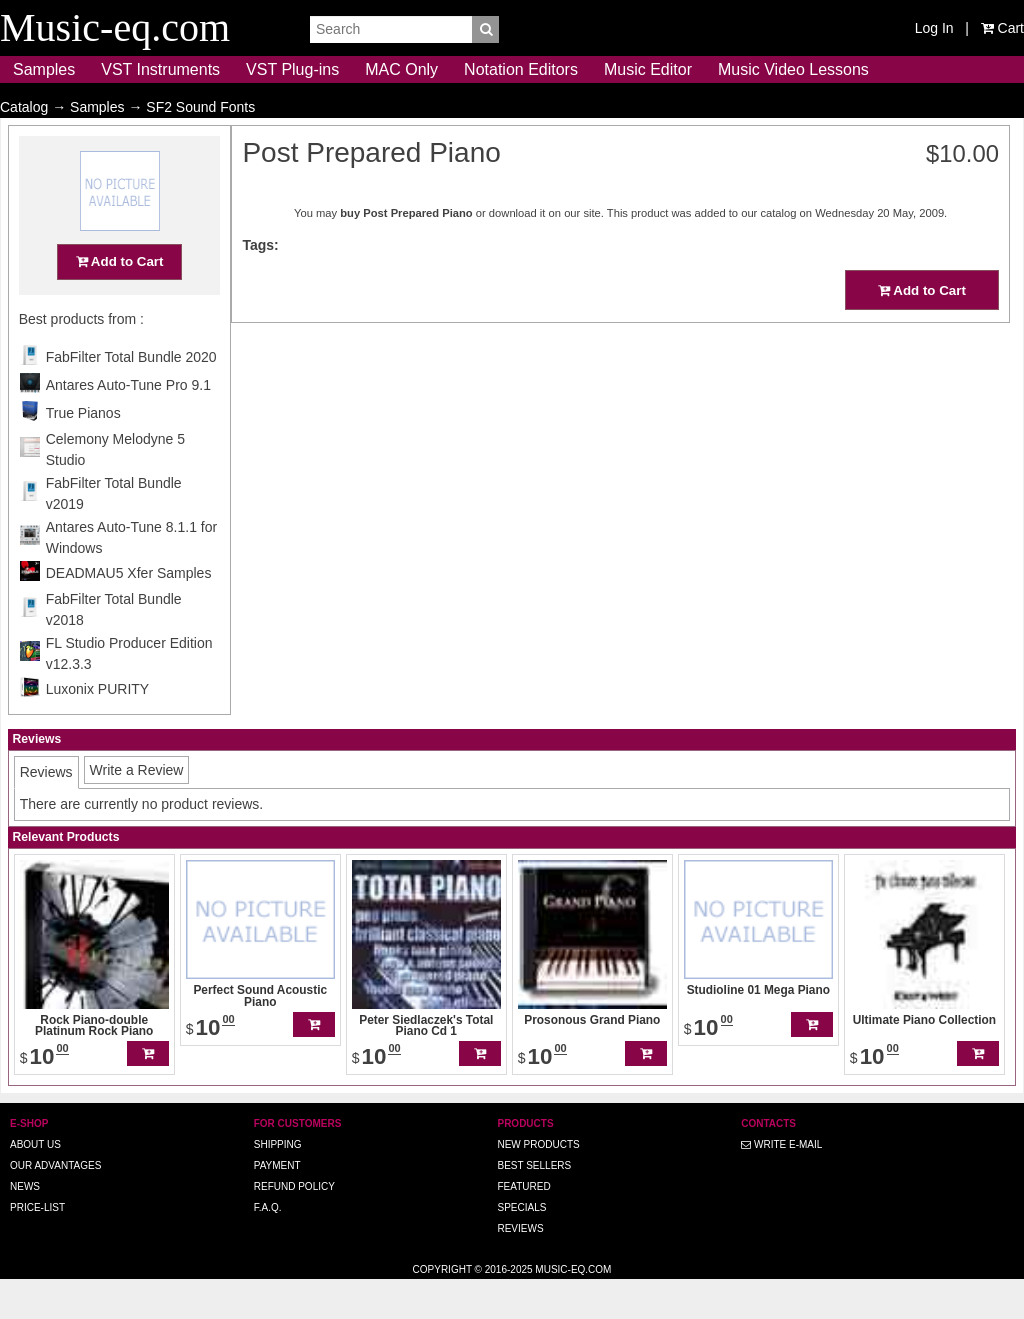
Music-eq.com (573, 1308)
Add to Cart (120, 300)
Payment (277, 1204)
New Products (538, 1183)
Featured (523, 1225)
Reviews (520, 1267)
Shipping (278, 1183)
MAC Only (401, 69)
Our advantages (55, 1204)
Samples (44, 69)
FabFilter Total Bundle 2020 (131, 396)
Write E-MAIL (781, 1183)
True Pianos (83, 452)
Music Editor (648, 69)
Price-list (37, 1246)
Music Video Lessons (793, 69)
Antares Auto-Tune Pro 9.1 (128, 424)
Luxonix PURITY (97, 728)
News (25, 1225)
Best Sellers (534, 1204)
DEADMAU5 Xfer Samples (129, 612)
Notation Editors (521, 69)
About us (35, 1183)
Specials (521, 1246)
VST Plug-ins (292, 69)
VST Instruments (160, 69)
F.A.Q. (268, 1246)
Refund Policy (294, 1225)
